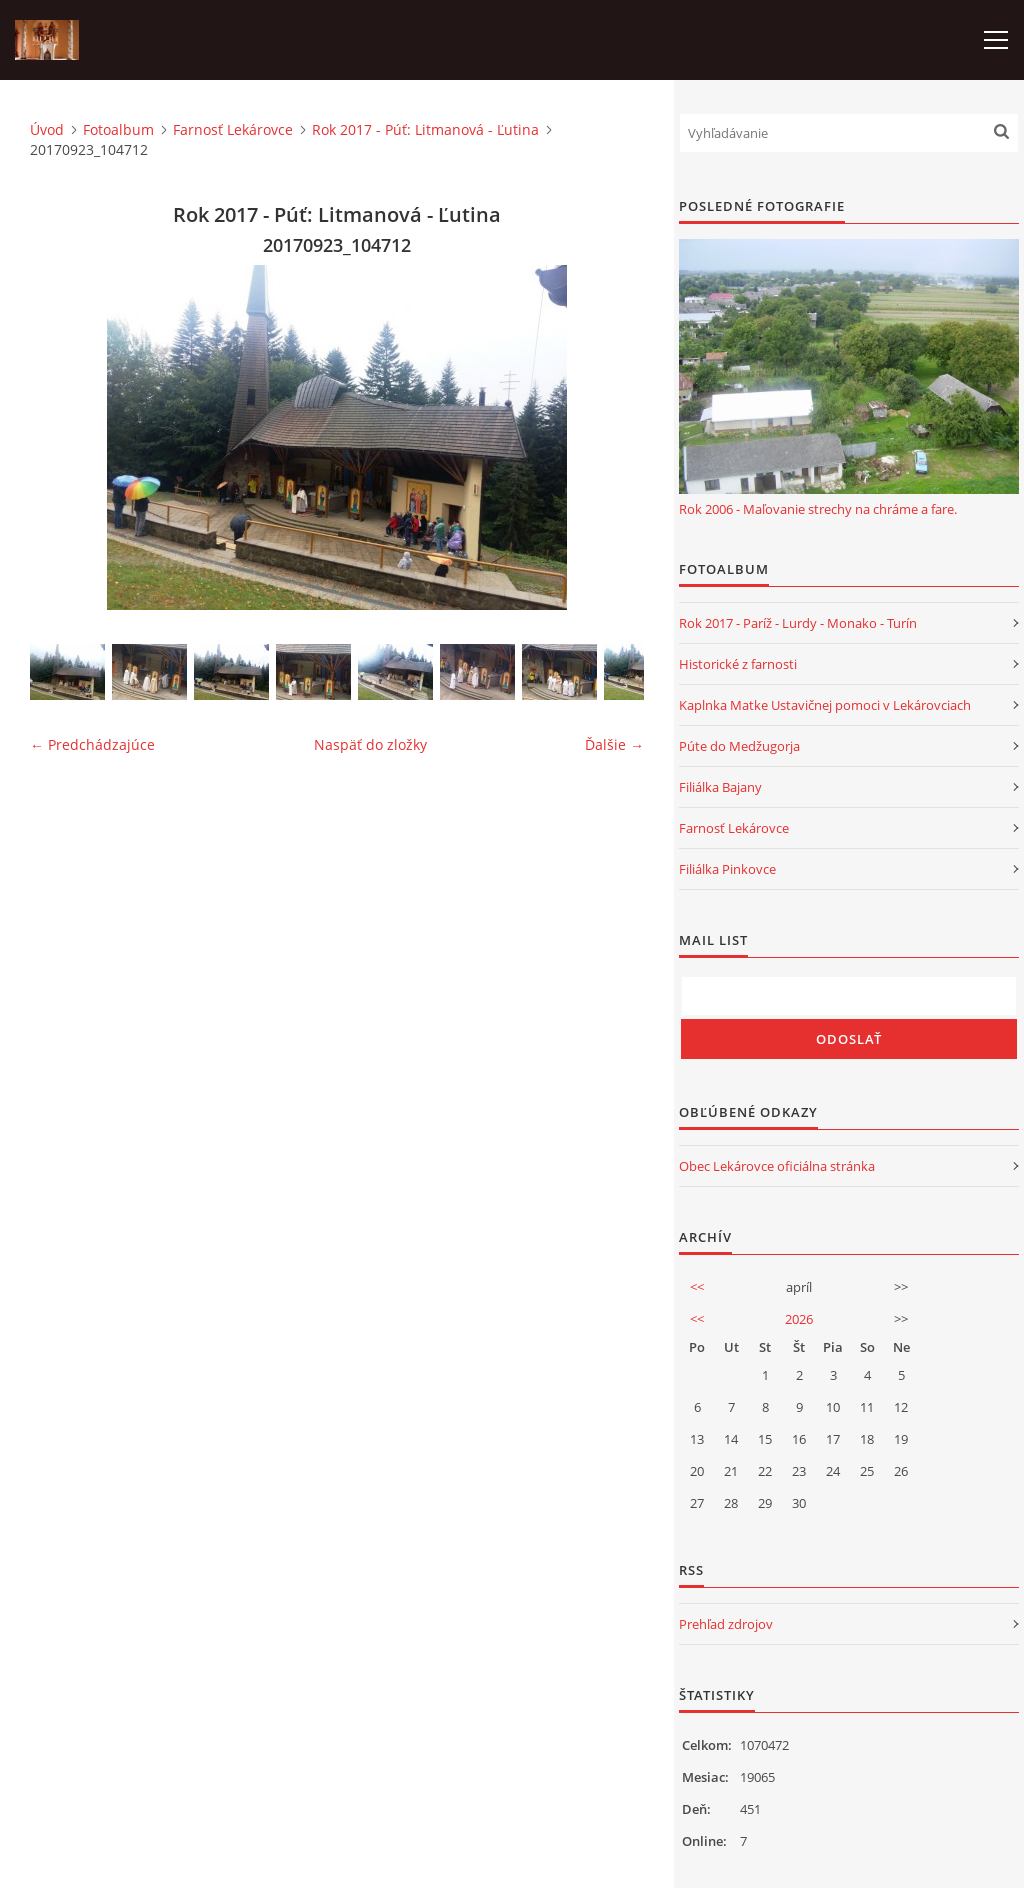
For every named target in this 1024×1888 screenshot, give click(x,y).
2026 (799, 1319)
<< (697, 1287)
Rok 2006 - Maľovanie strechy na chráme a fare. (818, 509)
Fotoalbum (118, 129)
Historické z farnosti (738, 664)
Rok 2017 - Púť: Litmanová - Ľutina (425, 129)
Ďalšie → (614, 744)
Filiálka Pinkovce (727, 869)
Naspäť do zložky (370, 744)
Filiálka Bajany (720, 787)
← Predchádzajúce (92, 744)
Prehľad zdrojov (726, 1624)
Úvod (47, 129)
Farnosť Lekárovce (233, 129)
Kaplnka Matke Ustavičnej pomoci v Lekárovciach (825, 705)
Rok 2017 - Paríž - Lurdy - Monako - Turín (798, 623)
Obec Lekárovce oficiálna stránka (777, 1166)
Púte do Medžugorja (739, 746)
